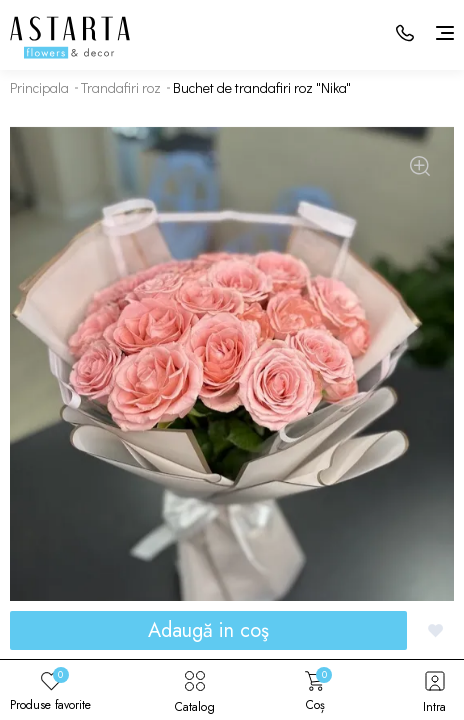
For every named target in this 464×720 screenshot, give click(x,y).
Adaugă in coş (208, 630)
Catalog (195, 690)
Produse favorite (50, 690)
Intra (435, 690)
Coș (315, 690)
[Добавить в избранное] (435, 630)
